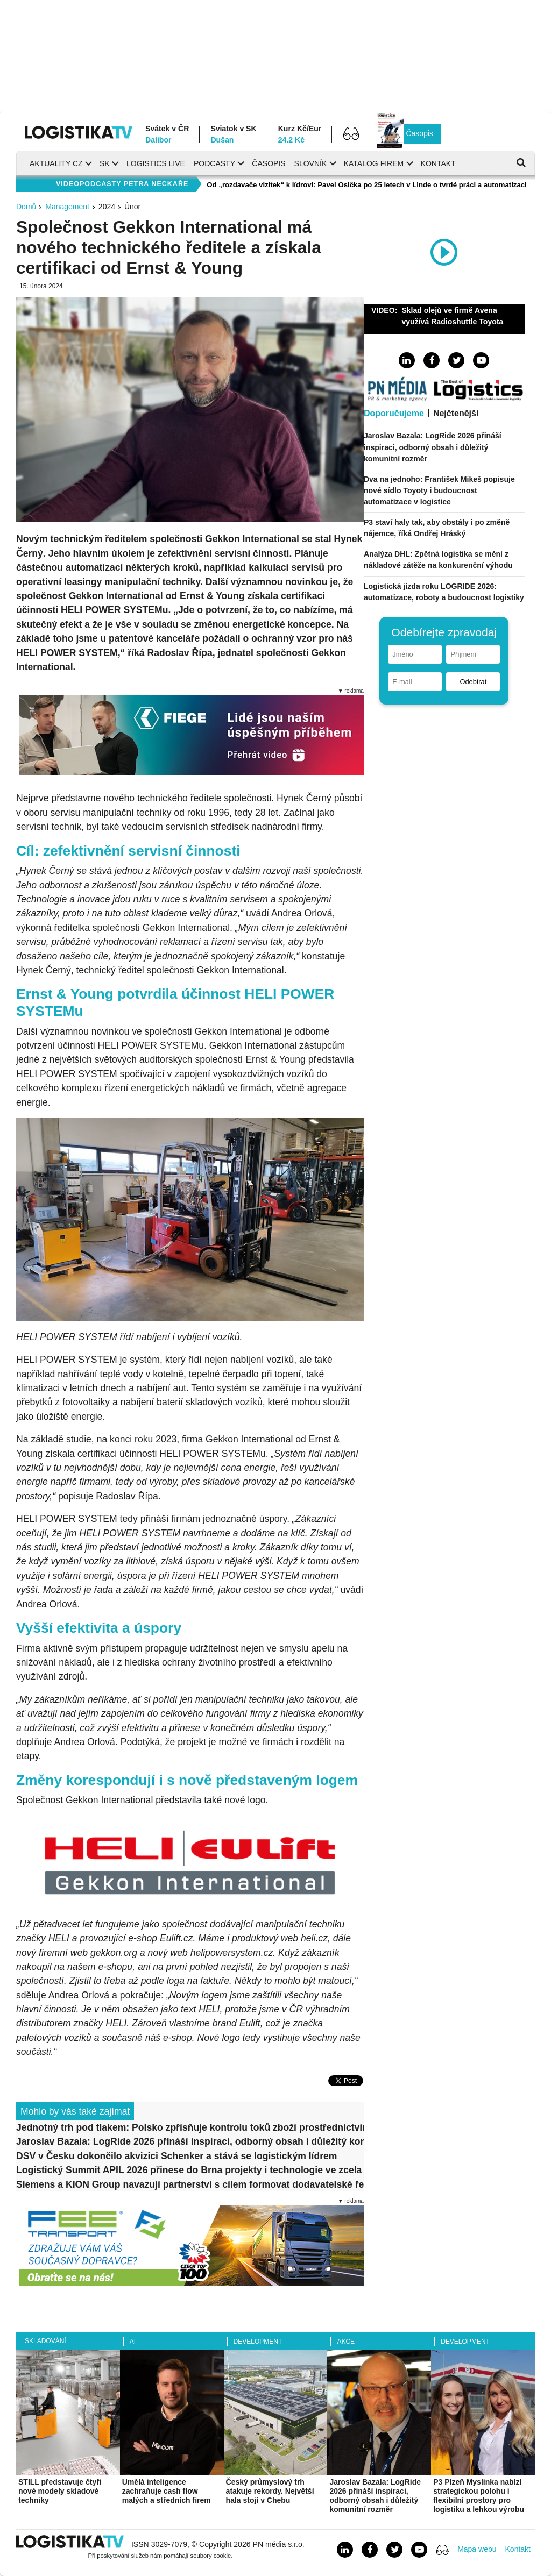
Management (67, 206)
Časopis (419, 133)
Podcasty (214, 163)
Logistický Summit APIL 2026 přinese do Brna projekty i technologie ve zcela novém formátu (190, 2170)
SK (105, 163)
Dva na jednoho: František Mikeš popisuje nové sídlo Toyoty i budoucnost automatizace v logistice (439, 490)
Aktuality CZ (56, 163)
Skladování (45, 2341)
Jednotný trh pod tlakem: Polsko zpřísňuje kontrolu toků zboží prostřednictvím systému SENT (190, 2127)
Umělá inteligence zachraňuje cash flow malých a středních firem (166, 2491)
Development (258, 2341)
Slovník (310, 163)
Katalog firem (374, 163)
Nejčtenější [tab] (455, 413)
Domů (26, 206)
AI (133, 2341)
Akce (346, 2341)
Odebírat (473, 682)
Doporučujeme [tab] (394, 413)
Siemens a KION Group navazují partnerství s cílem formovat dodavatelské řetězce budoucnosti (190, 2184)
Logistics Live (155, 163)
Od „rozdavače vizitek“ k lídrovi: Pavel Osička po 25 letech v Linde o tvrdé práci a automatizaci (366, 185)
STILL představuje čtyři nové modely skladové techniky (60, 2491)
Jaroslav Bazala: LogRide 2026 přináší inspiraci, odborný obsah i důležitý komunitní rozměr (190, 2141)
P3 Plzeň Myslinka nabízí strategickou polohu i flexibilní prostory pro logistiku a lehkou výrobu (478, 2495)
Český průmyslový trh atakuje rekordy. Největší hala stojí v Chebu (270, 2491)
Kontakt (438, 163)
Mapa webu (476, 2549)
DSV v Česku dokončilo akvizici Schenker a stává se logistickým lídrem (176, 2156)
